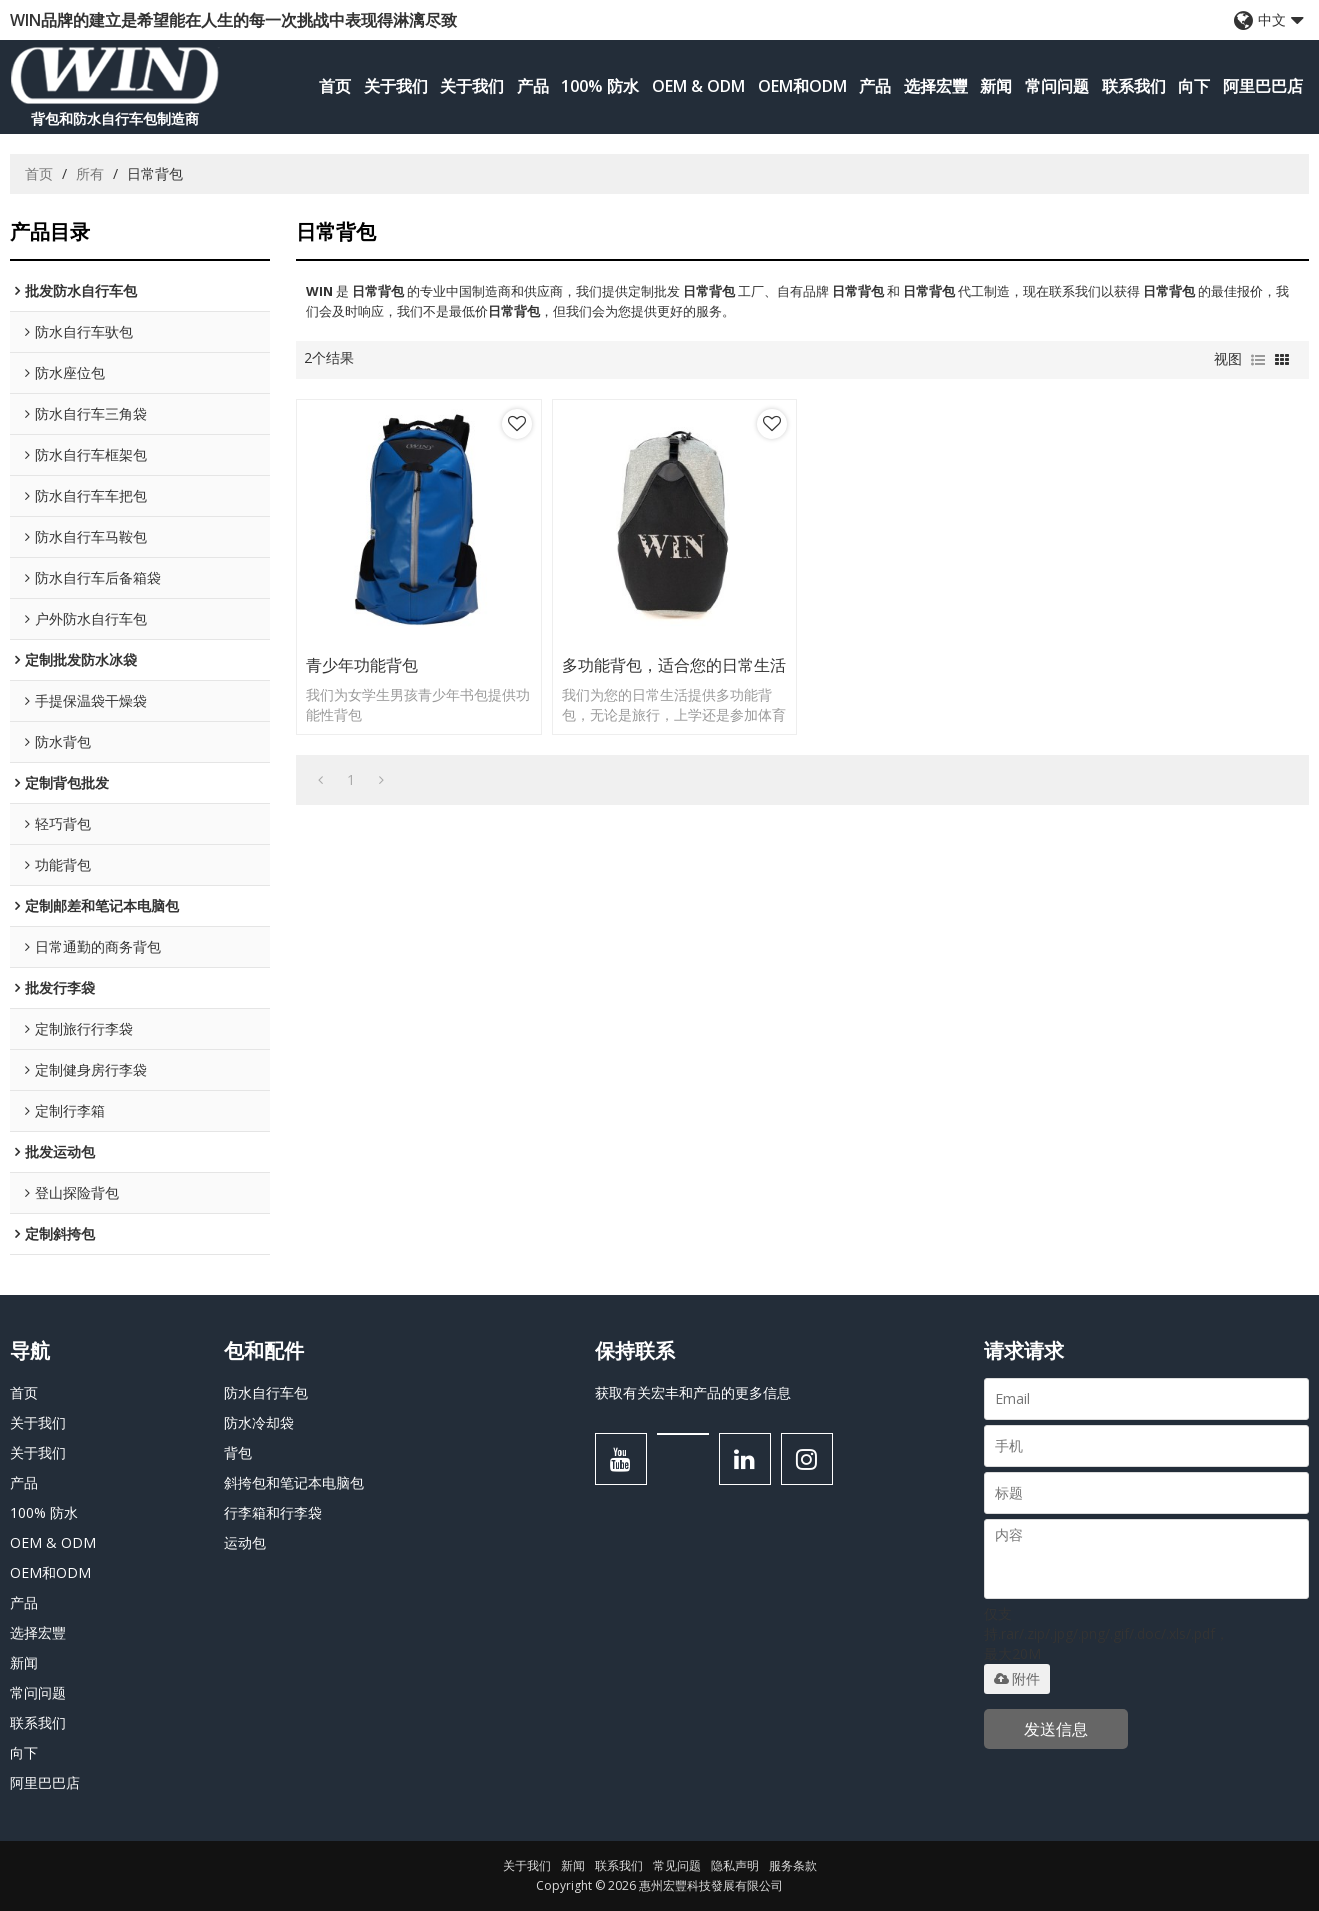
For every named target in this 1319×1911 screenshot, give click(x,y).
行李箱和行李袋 (273, 1512)
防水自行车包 (266, 1392)
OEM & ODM (698, 86)
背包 (238, 1452)
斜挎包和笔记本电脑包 (294, 1482)
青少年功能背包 (362, 665)
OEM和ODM (802, 86)
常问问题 (1057, 86)
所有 (90, 173)
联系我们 (1134, 86)
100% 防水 (600, 86)
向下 (1194, 86)
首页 (335, 86)
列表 (1258, 360)
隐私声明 (735, 1865)
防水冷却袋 (259, 1422)
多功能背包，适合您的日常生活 (674, 665)
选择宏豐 (936, 86)
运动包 (245, 1542)
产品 (533, 86)
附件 (1017, 1679)
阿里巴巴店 (1263, 86)
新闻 (996, 86)
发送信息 (1056, 1729)
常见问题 (677, 1865)
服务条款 (793, 1865)
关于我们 (396, 86)
